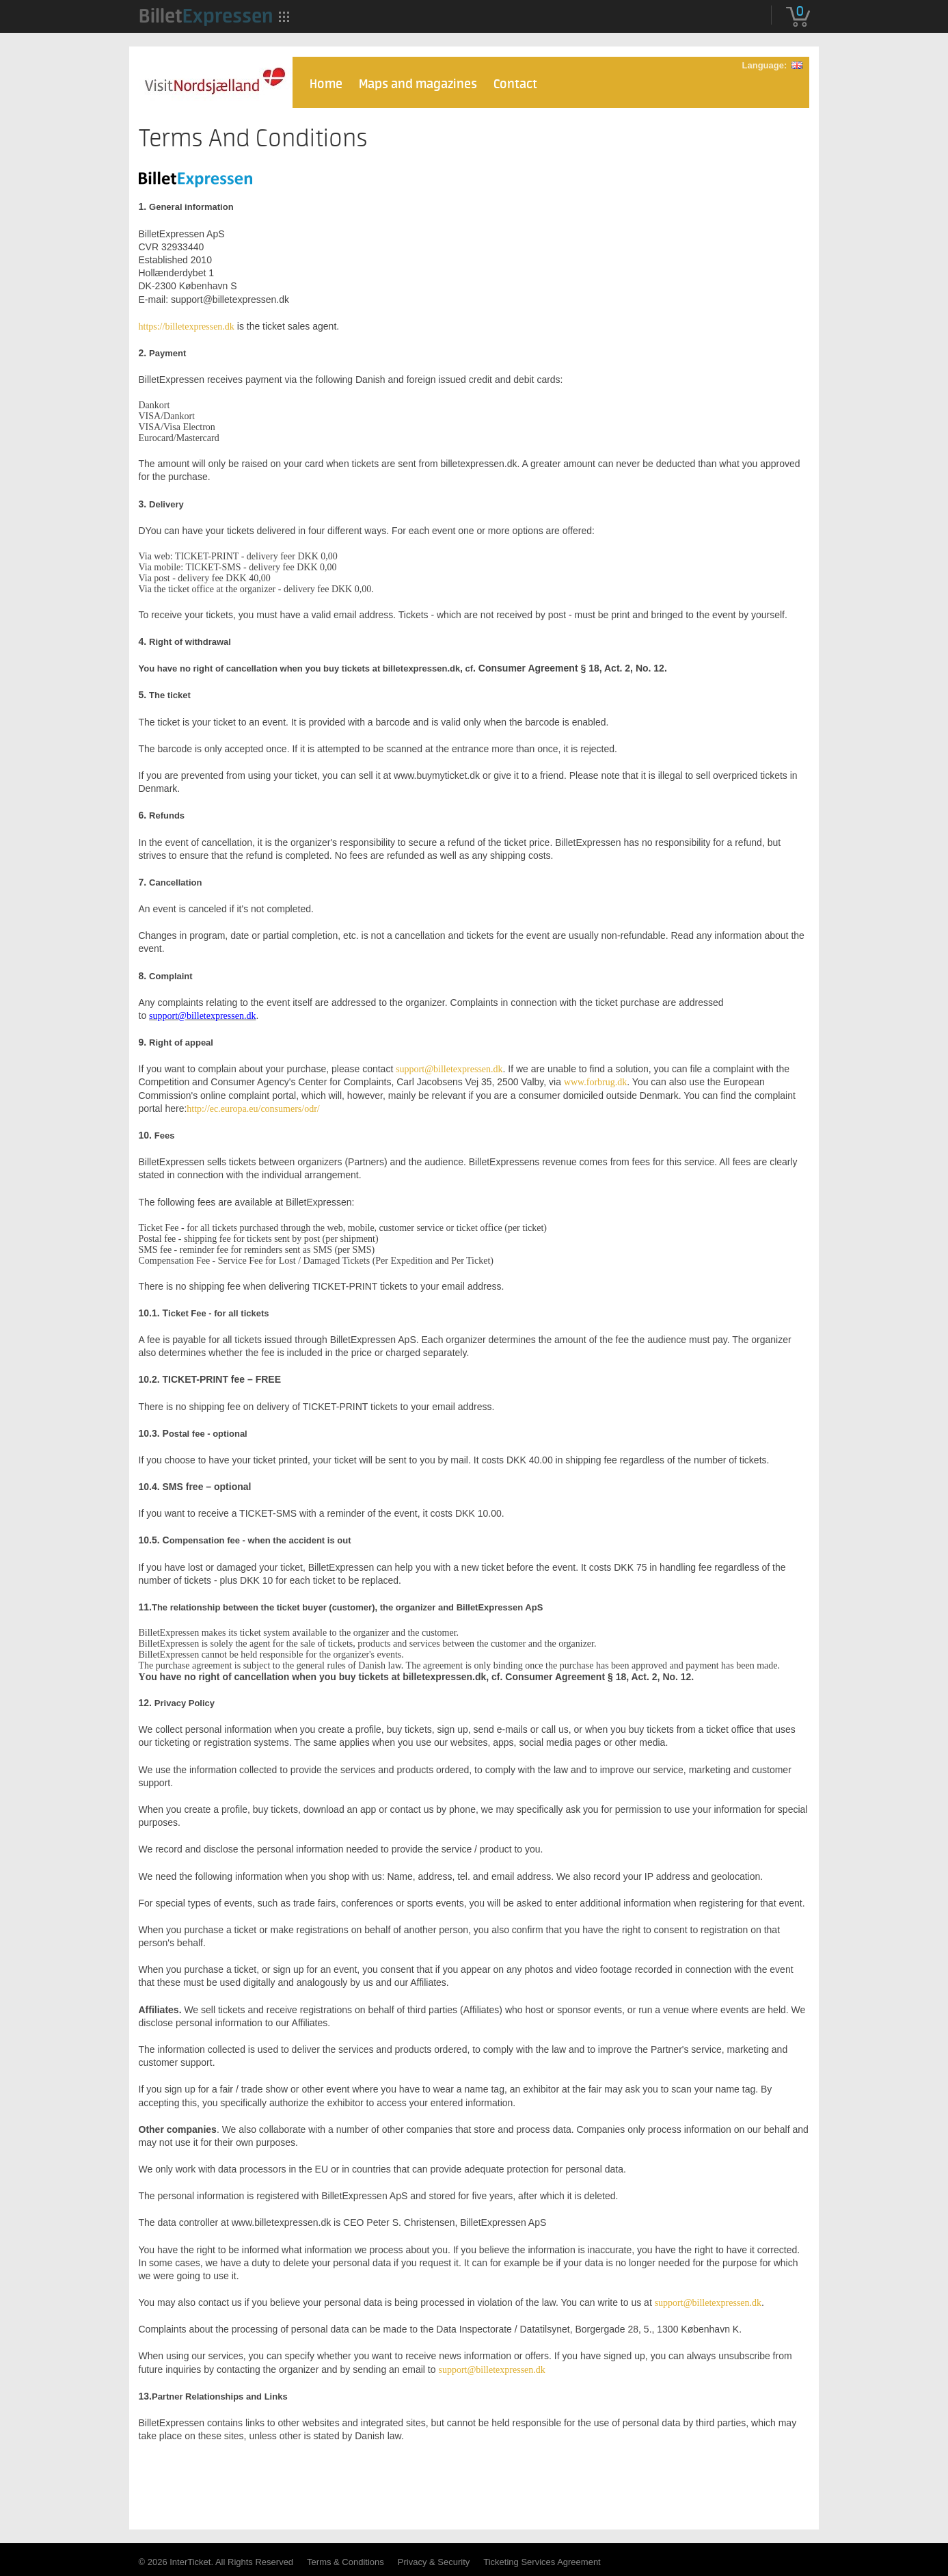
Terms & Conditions (345, 2562)
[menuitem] (206, 15)
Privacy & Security (434, 2562)
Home (326, 84)
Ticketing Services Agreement (541, 2562)
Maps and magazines (418, 84)
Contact (515, 84)
